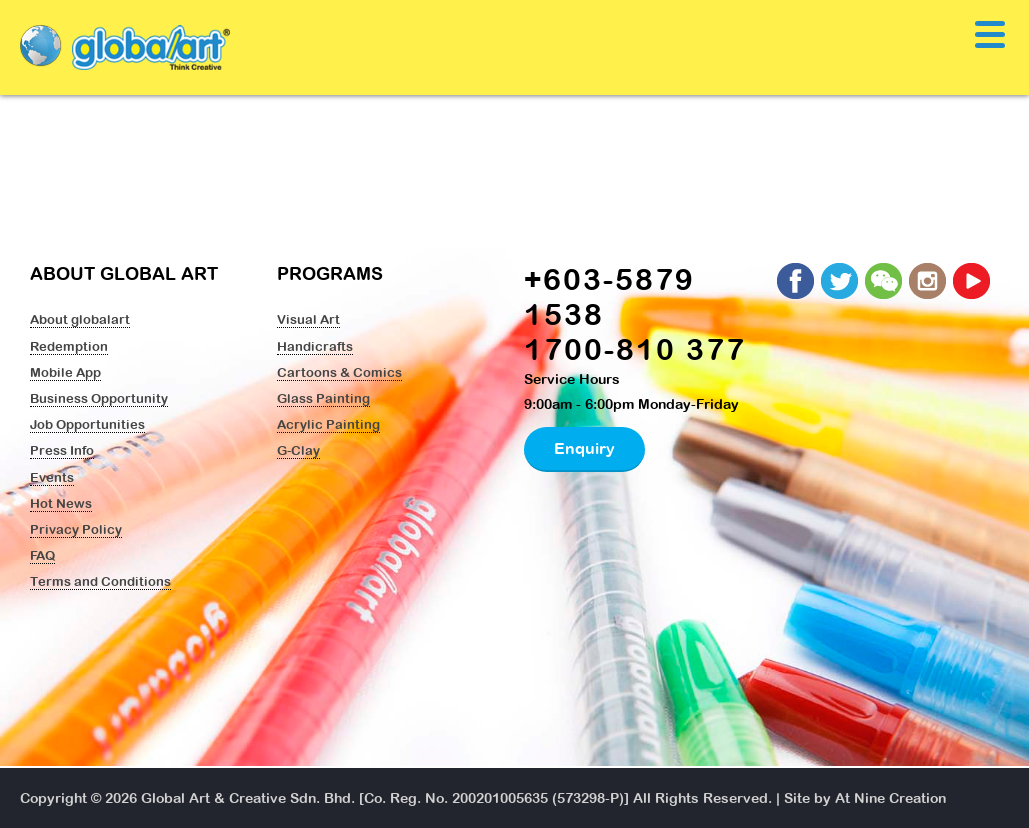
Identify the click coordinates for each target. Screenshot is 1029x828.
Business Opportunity (99, 398)
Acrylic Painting (328, 424)
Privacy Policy (76, 529)
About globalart (80, 319)
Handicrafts (315, 346)
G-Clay (298, 450)
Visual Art (308, 319)
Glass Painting (323, 398)
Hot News (61, 503)
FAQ (42, 555)
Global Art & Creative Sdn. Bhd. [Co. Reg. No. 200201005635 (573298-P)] (385, 798)
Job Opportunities (87, 424)
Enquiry (584, 448)
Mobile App (65, 372)
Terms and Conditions (100, 581)
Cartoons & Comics (339, 372)
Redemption (69, 346)
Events (52, 477)
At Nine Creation (890, 798)
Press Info (62, 450)
